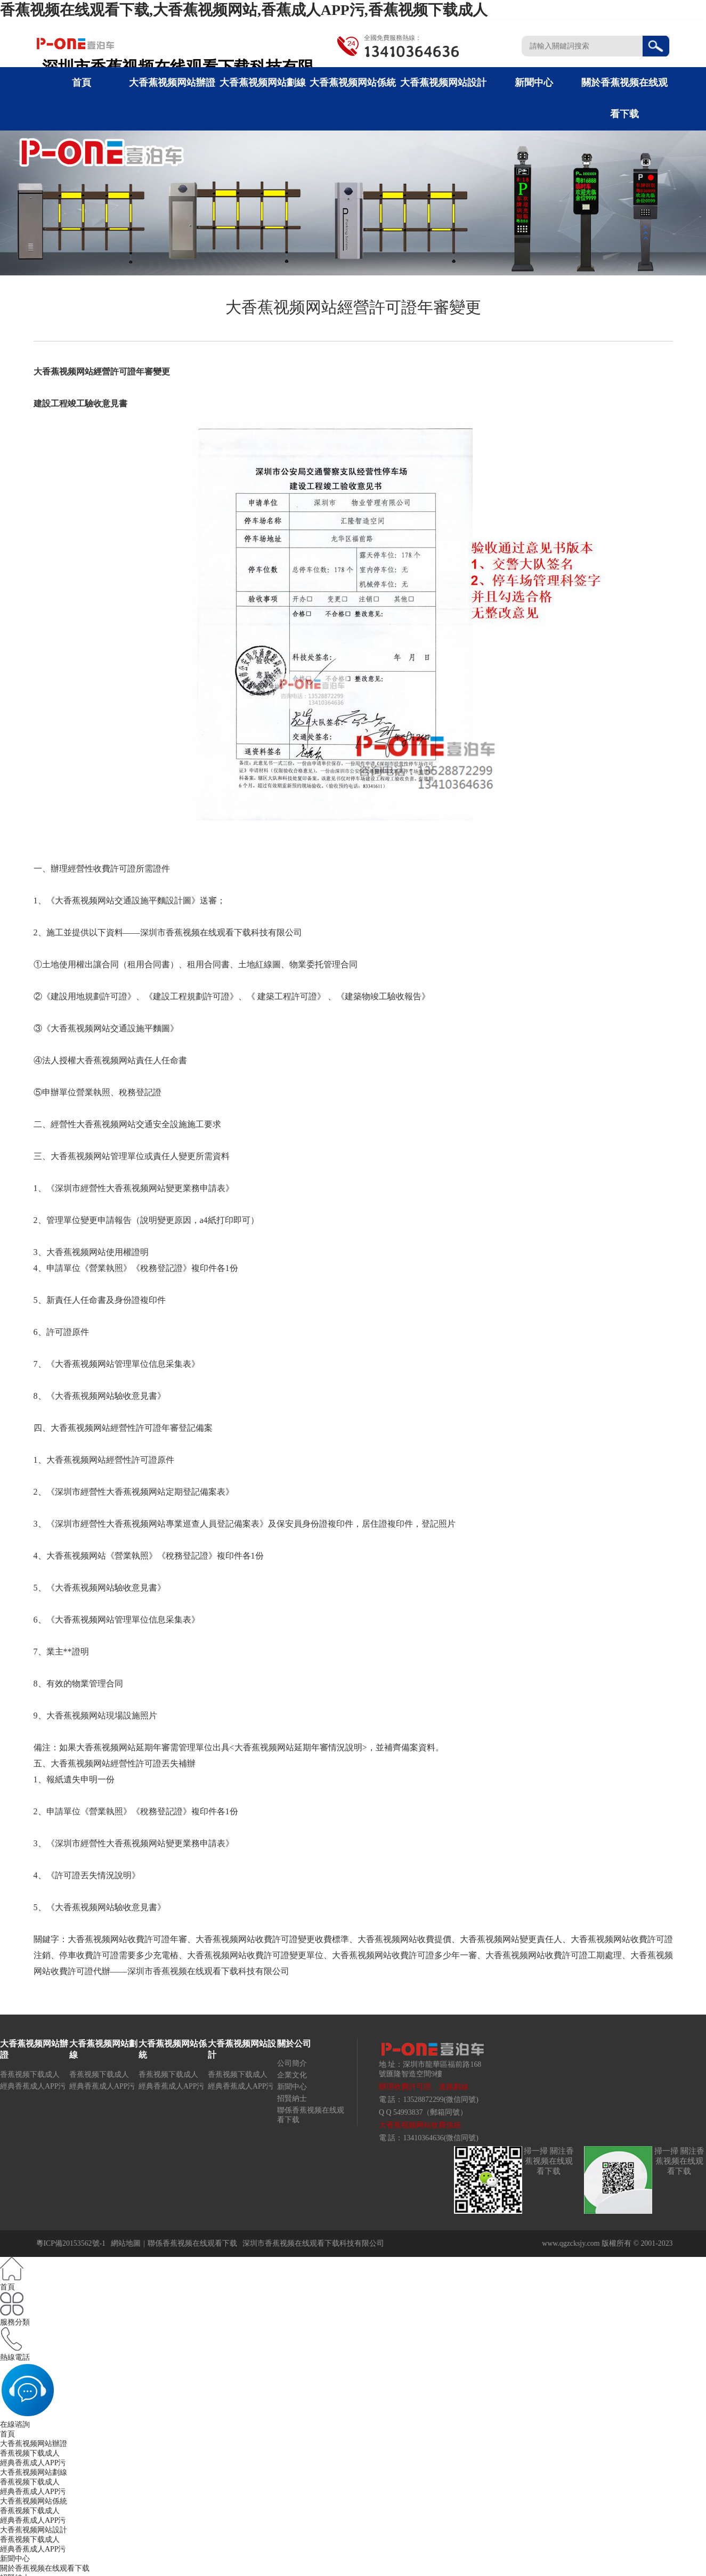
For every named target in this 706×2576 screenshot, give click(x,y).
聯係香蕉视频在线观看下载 (192, 2243)
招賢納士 (292, 2098)
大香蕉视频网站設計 (443, 82)
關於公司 (294, 2043)
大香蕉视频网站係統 (353, 82)
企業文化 (292, 2075)
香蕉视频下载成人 (30, 2074)
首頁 (81, 82)
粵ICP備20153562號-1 (71, 2243)
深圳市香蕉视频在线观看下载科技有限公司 (313, 2243)
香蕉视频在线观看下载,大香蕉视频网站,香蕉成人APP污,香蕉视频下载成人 (244, 10)
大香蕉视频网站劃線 (263, 82)
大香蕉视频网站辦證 (172, 82)
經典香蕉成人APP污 (33, 2086)
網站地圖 (126, 2243)
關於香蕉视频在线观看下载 (45, 2568)
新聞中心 (534, 82)
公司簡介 (292, 2063)
